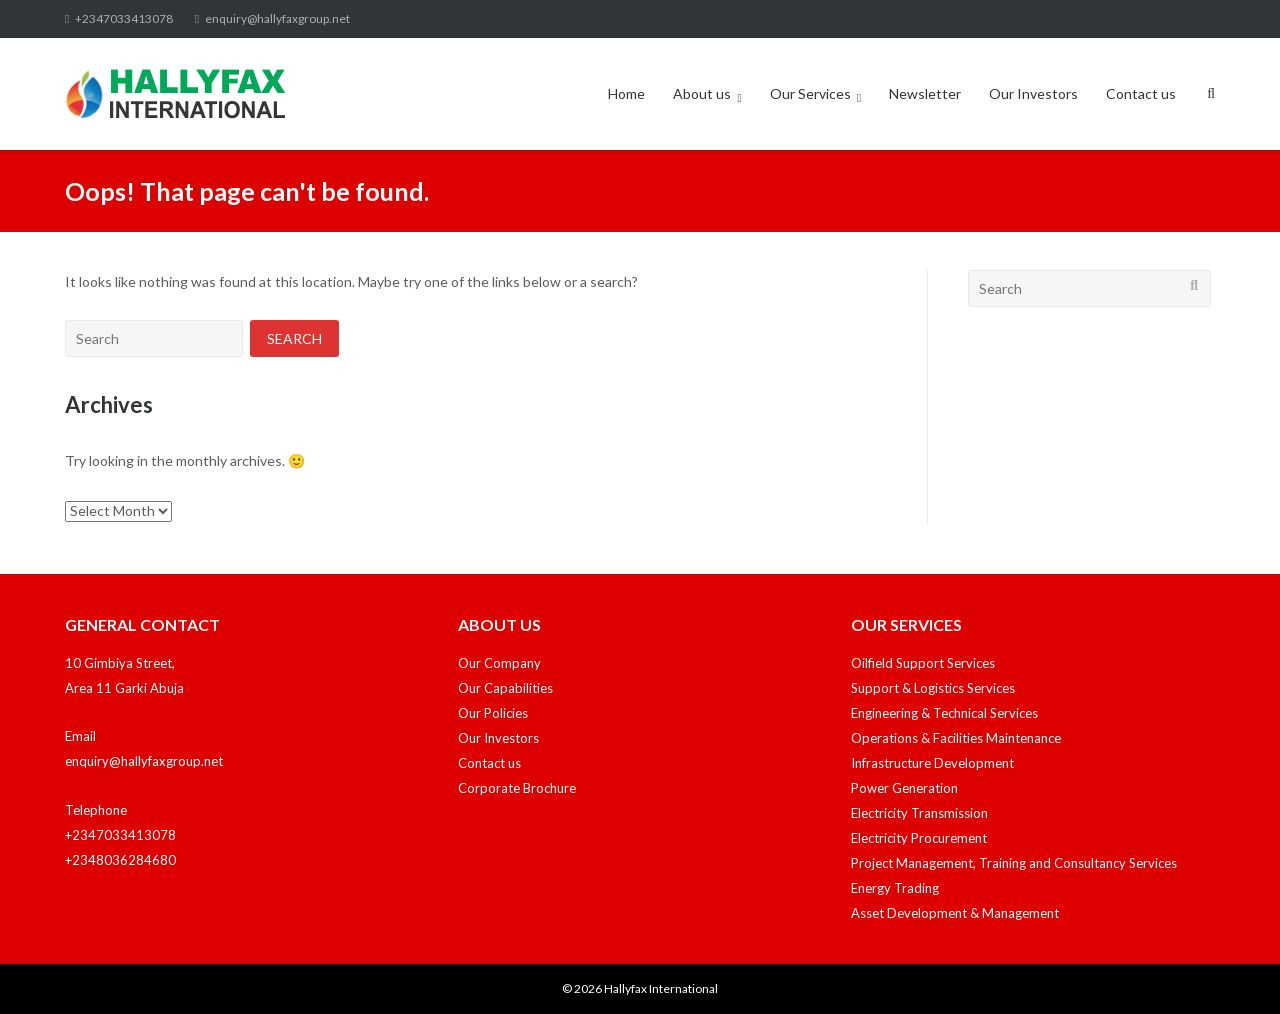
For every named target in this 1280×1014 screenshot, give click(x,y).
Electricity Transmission (919, 813)
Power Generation (904, 788)
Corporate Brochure (517, 788)
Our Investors (1033, 93)
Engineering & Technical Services (944, 713)
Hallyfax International (661, 988)
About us (702, 93)
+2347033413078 (124, 18)
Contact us (1141, 93)
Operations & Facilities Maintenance (956, 738)
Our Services (810, 93)
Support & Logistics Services (933, 688)
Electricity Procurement (919, 838)
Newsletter (925, 93)
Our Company (499, 663)
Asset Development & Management (955, 913)
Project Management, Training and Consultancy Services (1014, 863)
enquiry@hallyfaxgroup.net (277, 18)
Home (626, 93)
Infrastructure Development (932, 763)
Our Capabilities (505, 688)
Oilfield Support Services (923, 663)
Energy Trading (895, 888)
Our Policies (493, 713)
